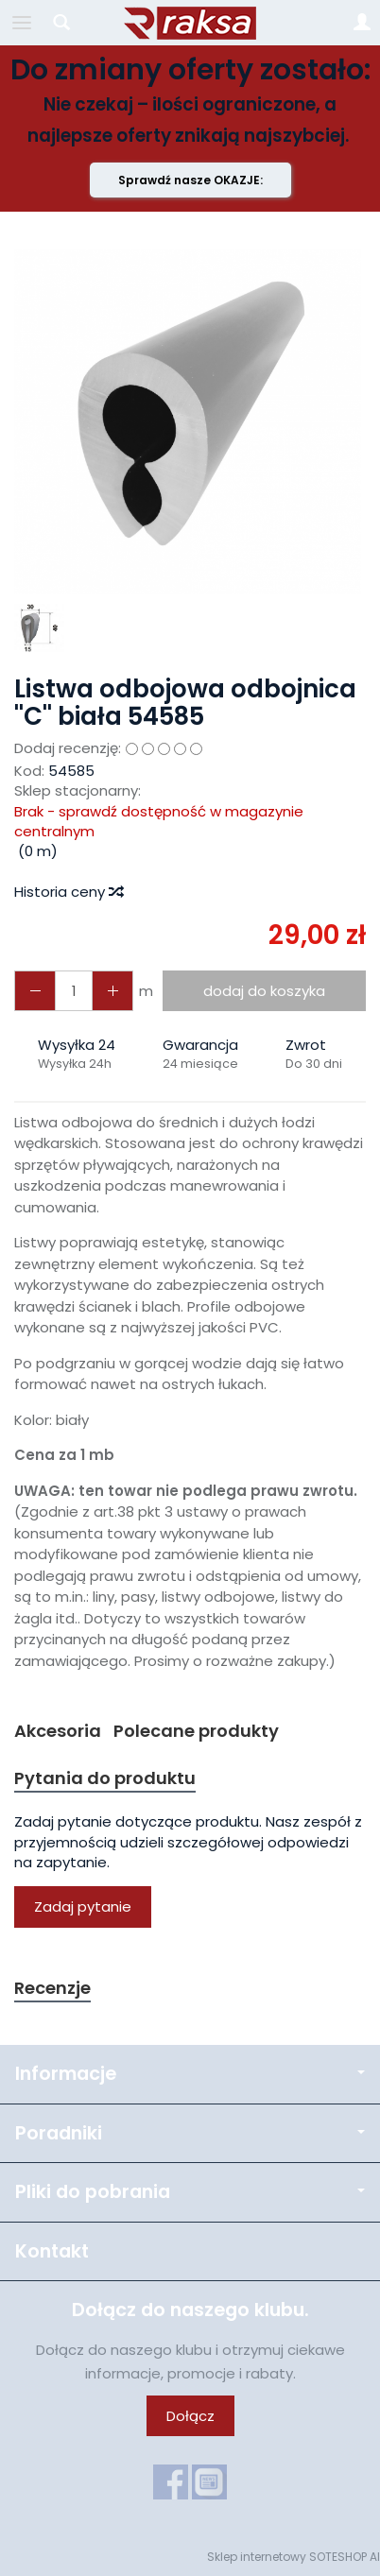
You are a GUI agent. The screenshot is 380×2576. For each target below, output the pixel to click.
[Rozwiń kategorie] (21, 22)
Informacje (190, 2074)
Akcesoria (57, 1731)
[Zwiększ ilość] (35, 990)
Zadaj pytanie (82, 1906)
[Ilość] (74, 990)
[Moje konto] (362, 22)
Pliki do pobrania (190, 2192)
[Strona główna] (190, 22)
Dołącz (190, 2416)
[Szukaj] (61, 22)
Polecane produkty (196, 1731)
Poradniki (190, 2133)
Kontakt (52, 2251)
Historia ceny (68, 892)
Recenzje (52, 1988)
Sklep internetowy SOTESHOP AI (293, 2557)
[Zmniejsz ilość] (112, 990)
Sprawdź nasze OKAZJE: (190, 180)
